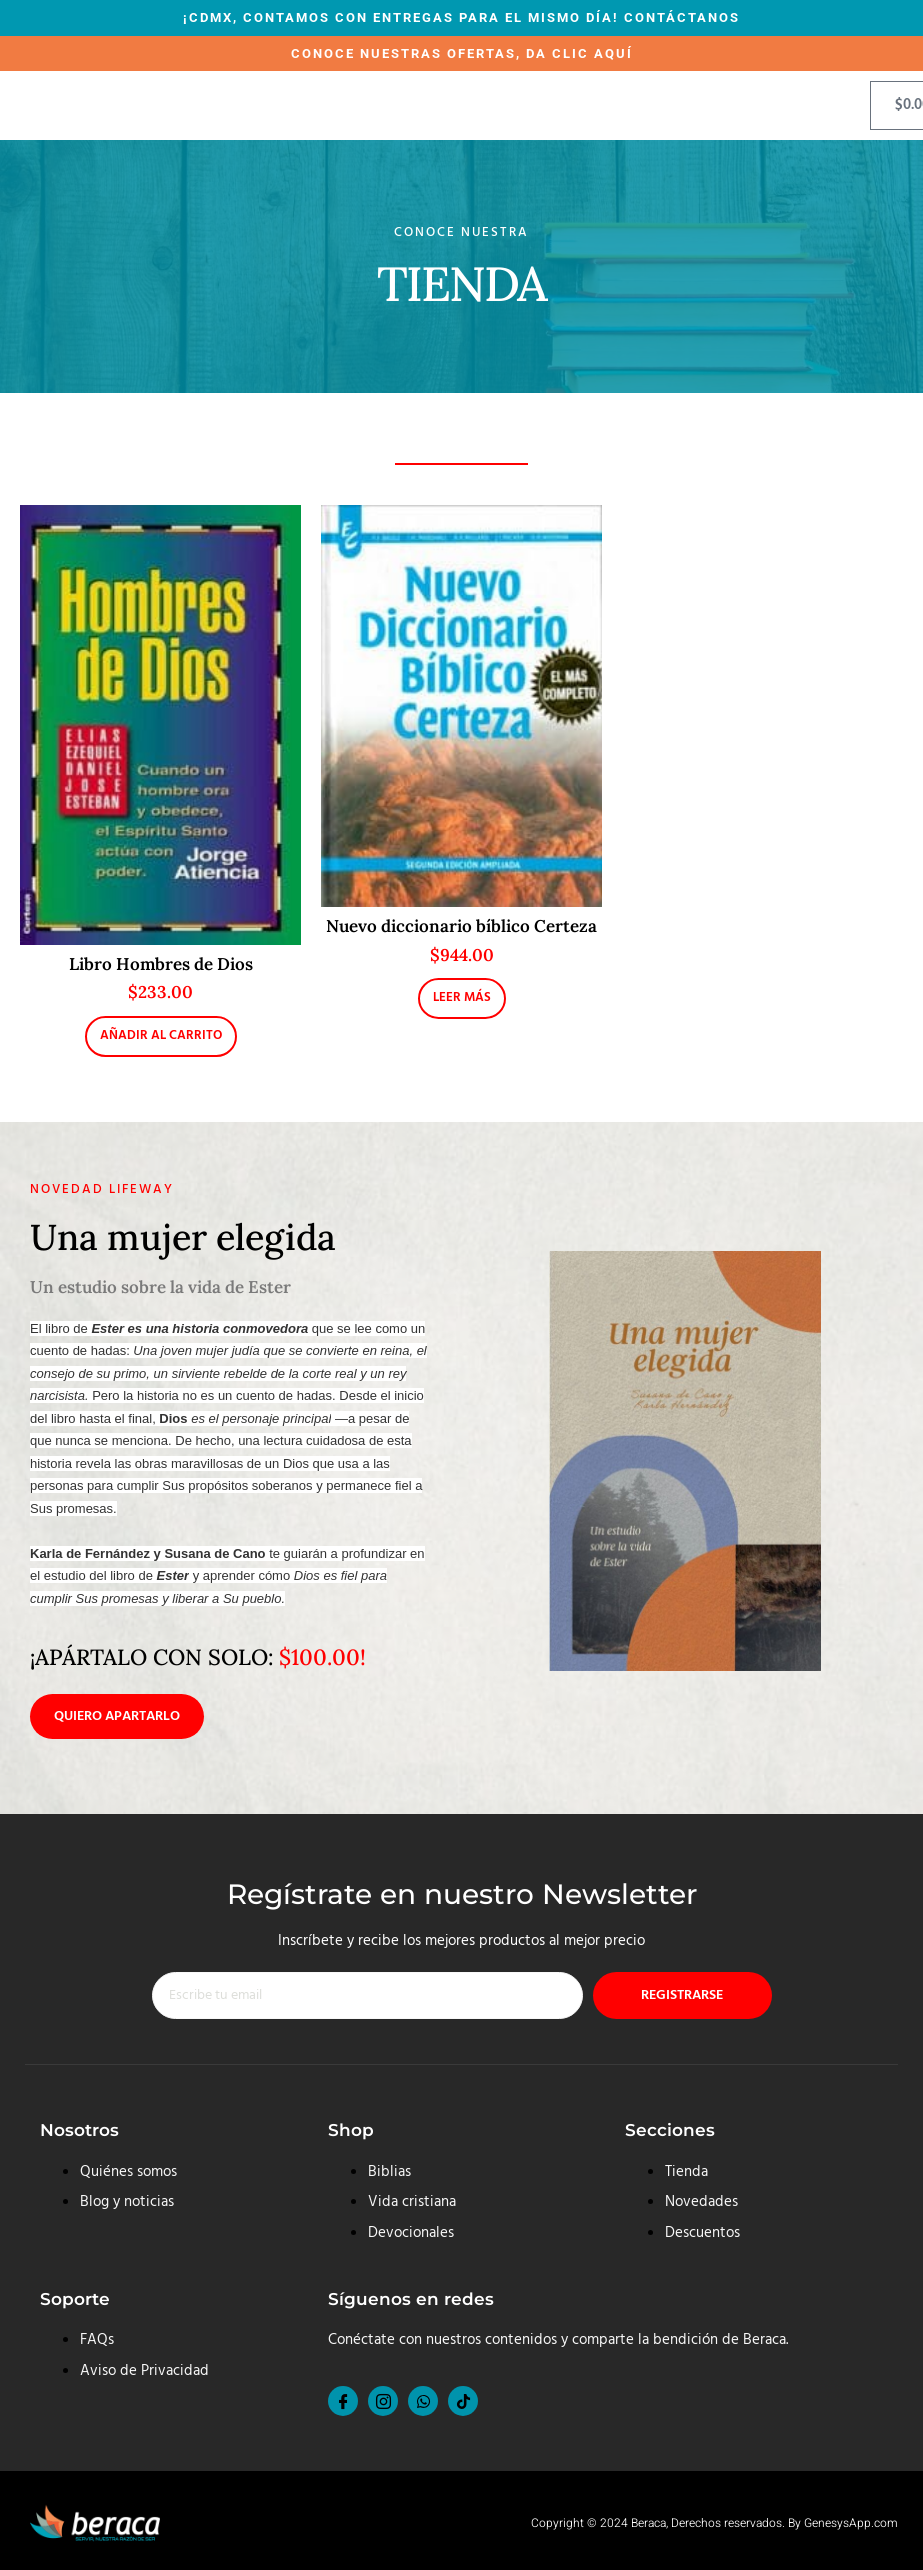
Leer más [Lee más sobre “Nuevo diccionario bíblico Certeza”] (462, 997)
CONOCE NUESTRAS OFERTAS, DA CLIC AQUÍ (462, 53)
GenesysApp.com (851, 2524)
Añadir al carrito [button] (161, 1035)
